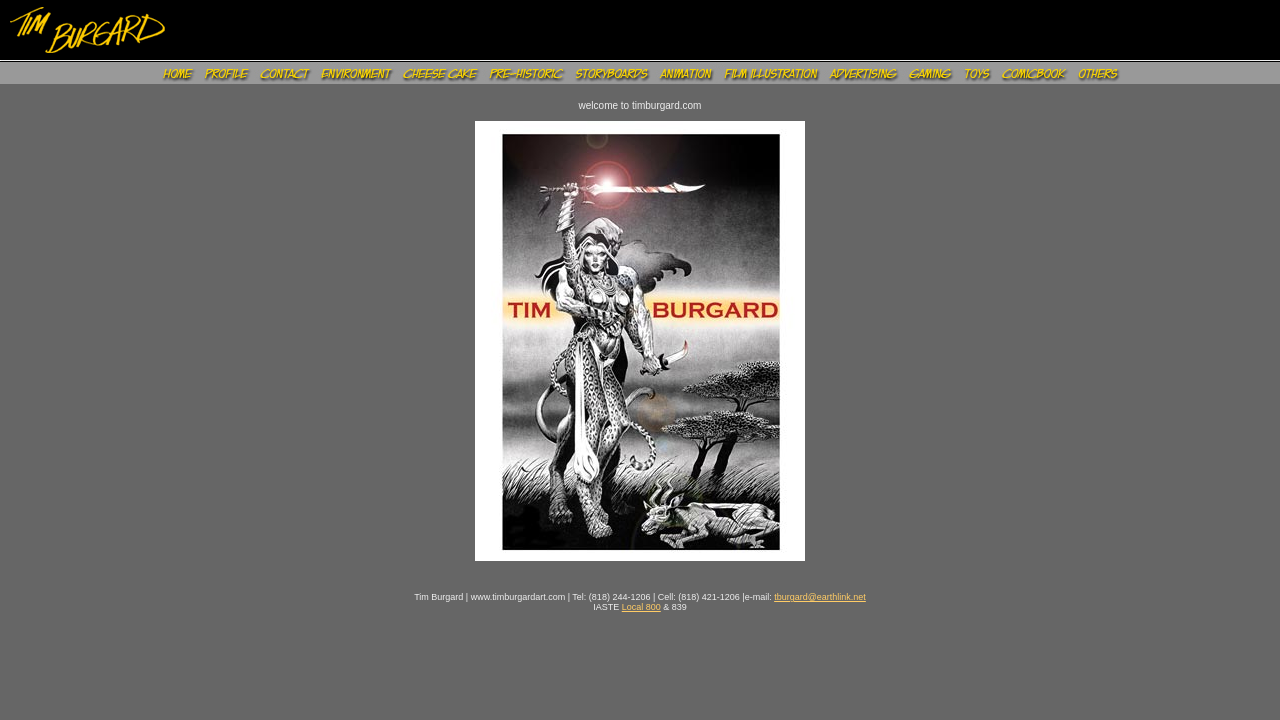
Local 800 (641, 607)
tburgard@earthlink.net (820, 597)
